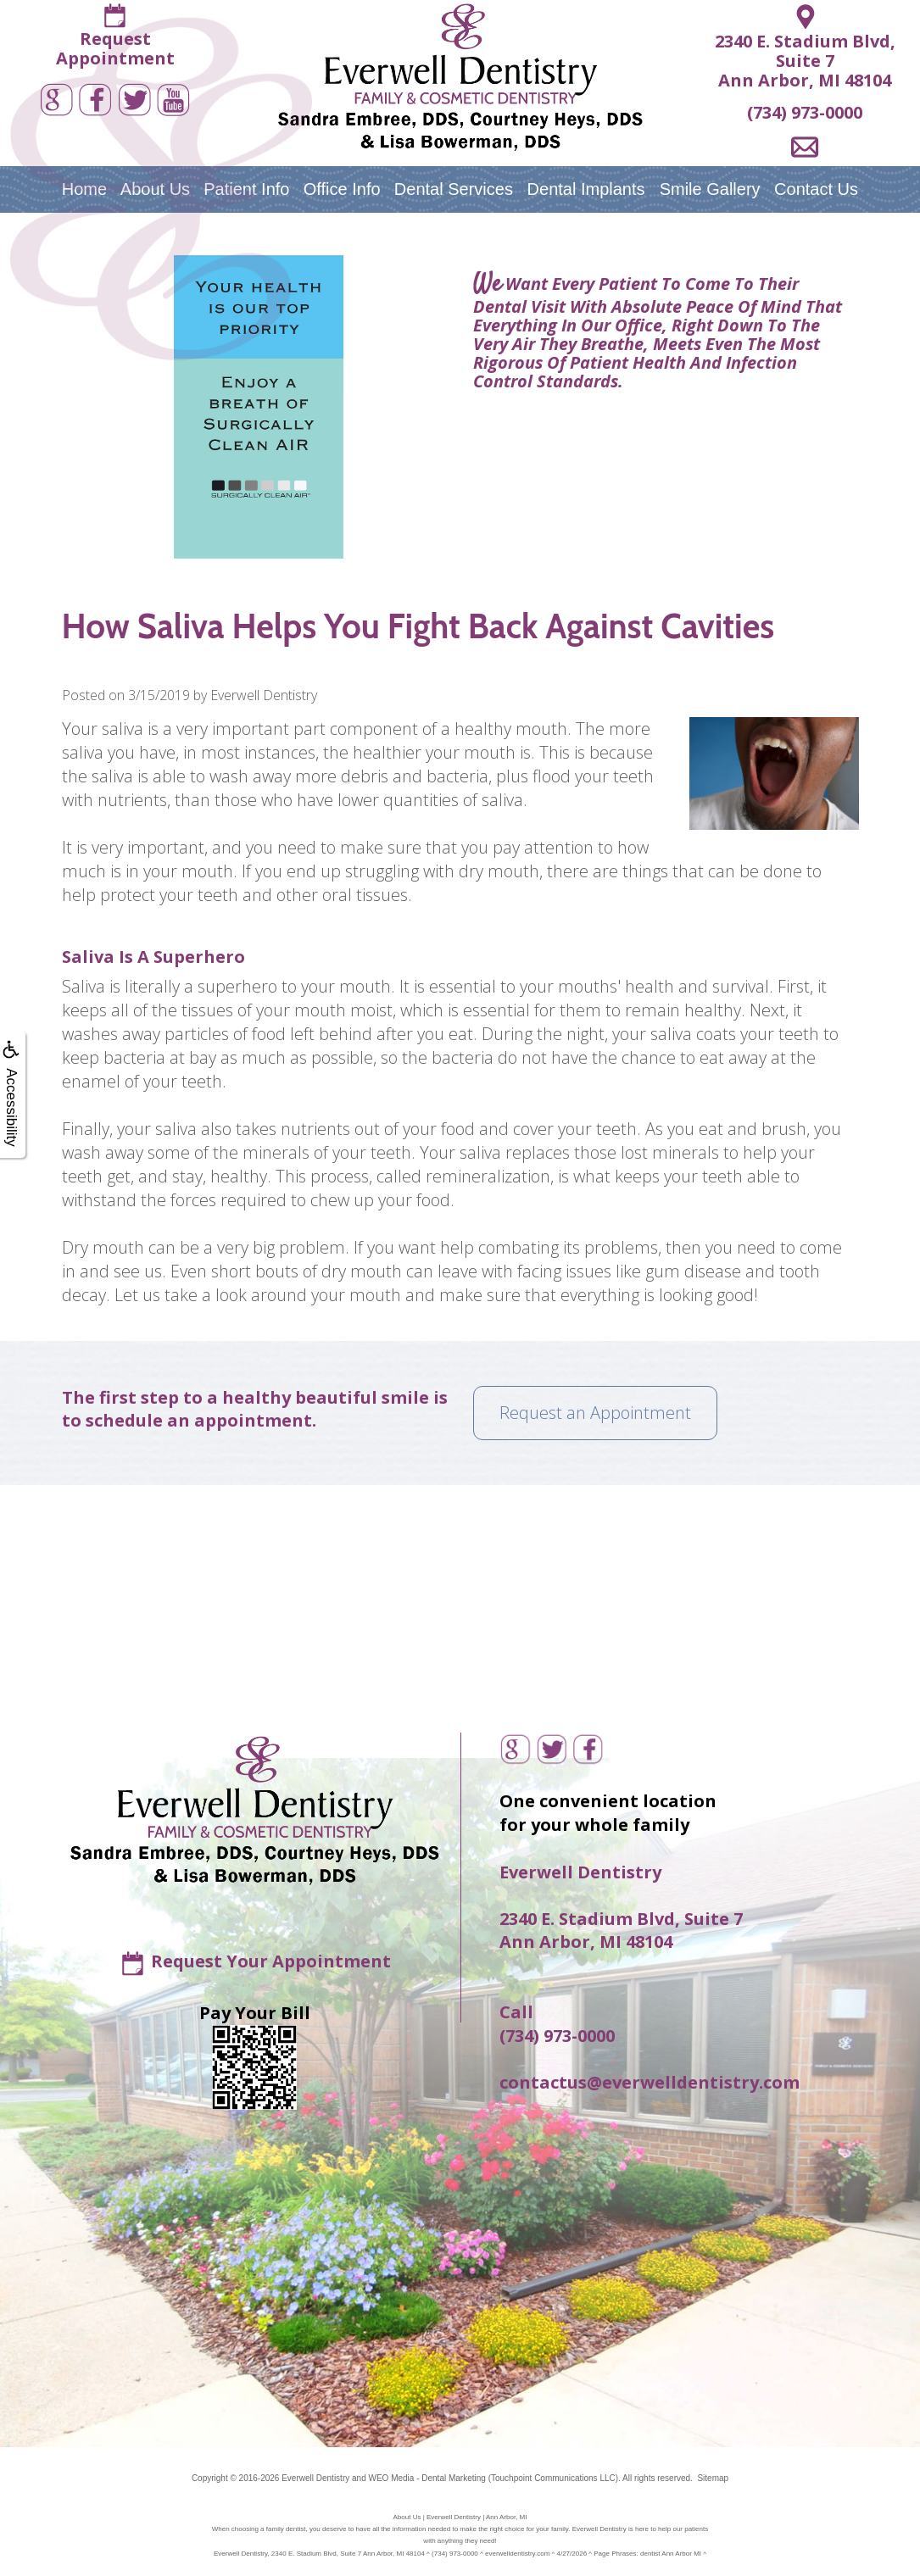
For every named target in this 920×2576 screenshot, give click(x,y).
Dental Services (453, 189)
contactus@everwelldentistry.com (649, 2082)
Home (84, 189)
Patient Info (246, 189)
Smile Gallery (710, 189)
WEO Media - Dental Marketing (426, 2478)
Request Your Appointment (271, 1961)
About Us (155, 189)
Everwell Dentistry (315, 2478)
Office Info (342, 189)
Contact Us (816, 189)
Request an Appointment (595, 1412)
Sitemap (712, 2478)
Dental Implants (586, 189)
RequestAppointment (115, 48)
